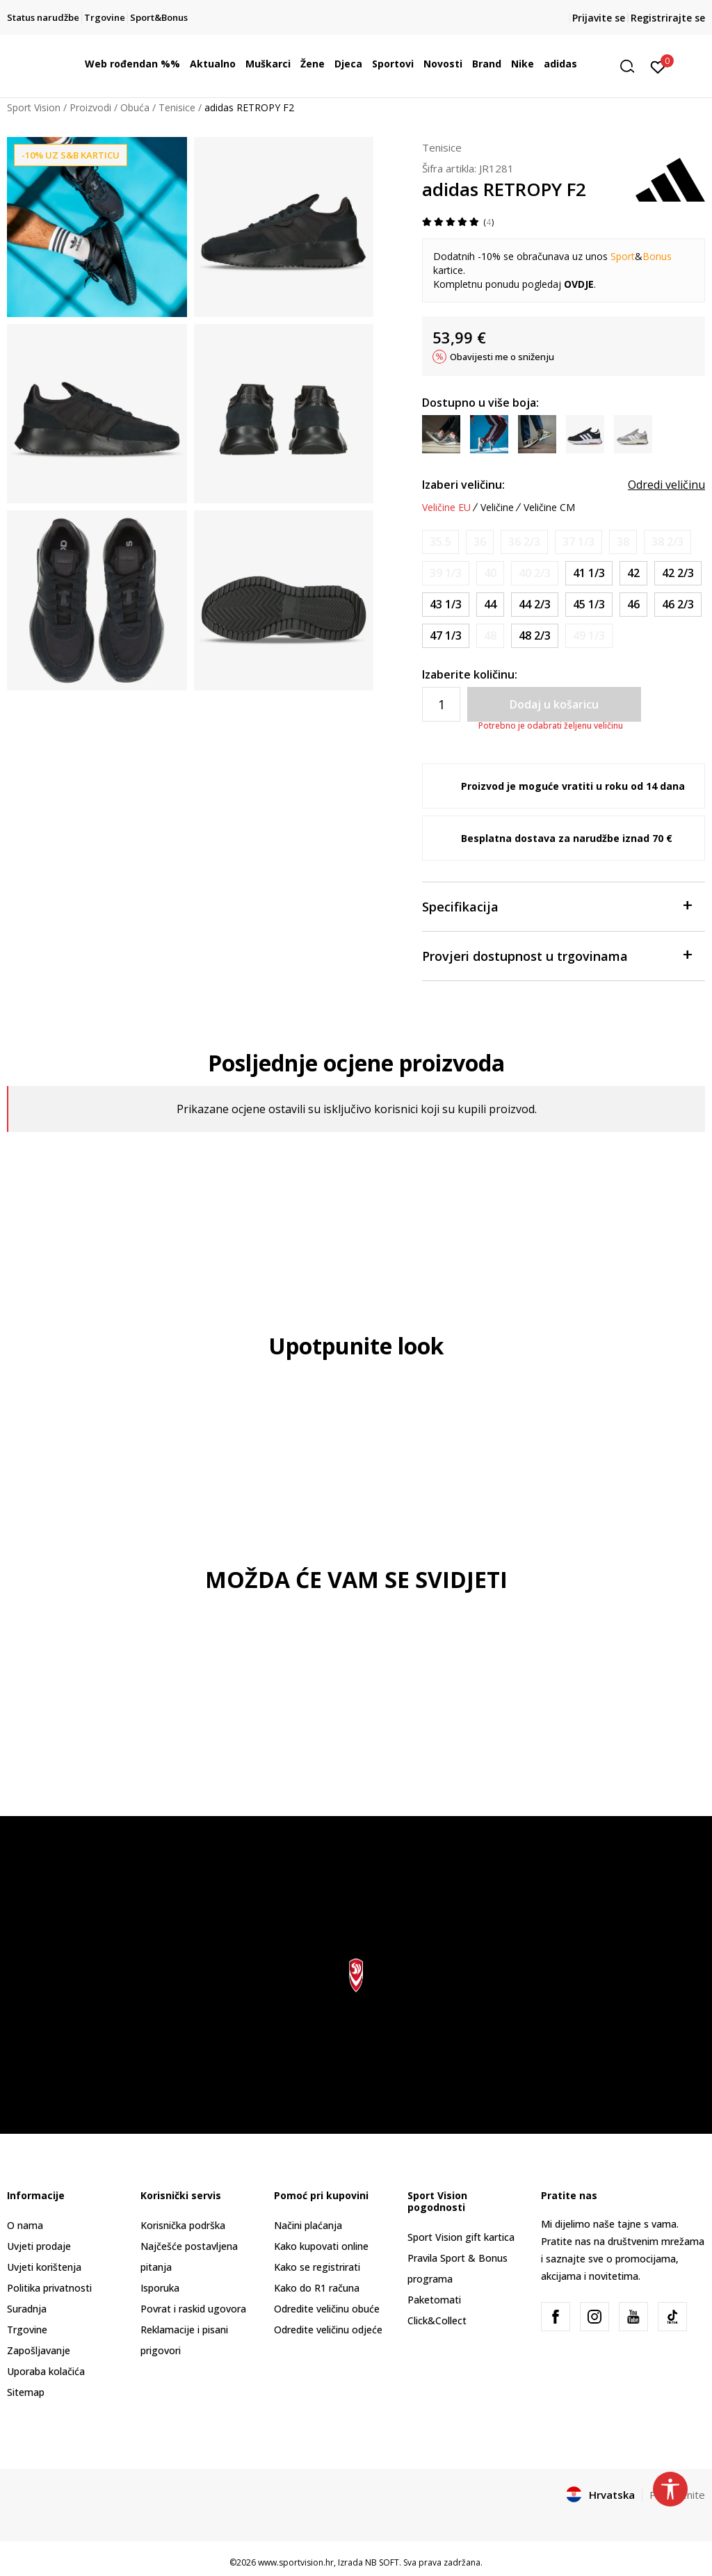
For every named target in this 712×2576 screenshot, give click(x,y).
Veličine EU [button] (446, 507)
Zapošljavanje (38, 2350)
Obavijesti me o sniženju (502, 356)
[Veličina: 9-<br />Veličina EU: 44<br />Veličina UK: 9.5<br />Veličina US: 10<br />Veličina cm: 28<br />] (490, 604)
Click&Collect (437, 2320)
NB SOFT (382, 2562)
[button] (632, 66)
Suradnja (27, 2308)
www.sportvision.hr (296, 2562)
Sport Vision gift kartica (461, 2237)
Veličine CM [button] (549, 507)
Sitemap (25, 2392)
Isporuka (159, 2287)
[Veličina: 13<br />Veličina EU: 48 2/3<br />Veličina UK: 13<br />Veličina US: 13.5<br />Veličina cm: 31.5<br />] (534, 636)
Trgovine (27, 2329)
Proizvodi (90, 107)
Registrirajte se (668, 17)
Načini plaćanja (308, 2225)
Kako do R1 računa (316, 2287)
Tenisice (177, 107)
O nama (25, 2225)
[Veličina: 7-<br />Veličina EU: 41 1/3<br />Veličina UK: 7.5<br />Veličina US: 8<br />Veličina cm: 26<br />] (589, 573)
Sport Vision (33, 107)
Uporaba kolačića (46, 2371)
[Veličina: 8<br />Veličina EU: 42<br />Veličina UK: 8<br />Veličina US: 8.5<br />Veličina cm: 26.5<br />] (633, 573)
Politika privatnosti (49, 2287)
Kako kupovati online (321, 2246)
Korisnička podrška (182, 2225)
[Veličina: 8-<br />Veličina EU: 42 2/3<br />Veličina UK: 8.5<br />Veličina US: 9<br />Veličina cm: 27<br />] (678, 573)
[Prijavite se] (658, 66)
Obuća (134, 107)
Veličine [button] (497, 507)
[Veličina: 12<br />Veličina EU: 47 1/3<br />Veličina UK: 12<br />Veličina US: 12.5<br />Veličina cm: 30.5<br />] (445, 636)
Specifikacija (556, 905)
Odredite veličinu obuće (327, 2308)
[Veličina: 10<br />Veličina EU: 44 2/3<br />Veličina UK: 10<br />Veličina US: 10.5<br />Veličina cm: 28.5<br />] (534, 604)
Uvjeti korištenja (44, 2267)
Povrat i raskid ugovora (193, 2308)
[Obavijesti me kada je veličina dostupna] (440, 542)
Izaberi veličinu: (463, 484)
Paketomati (434, 2299)
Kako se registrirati (317, 2267)
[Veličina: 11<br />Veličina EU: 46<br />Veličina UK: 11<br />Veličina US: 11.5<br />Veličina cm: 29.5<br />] (633, 604)
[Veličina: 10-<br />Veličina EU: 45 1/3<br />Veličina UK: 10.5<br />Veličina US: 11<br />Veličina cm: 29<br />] (589, 604)
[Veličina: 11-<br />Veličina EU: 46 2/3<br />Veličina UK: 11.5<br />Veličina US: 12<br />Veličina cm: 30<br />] (678, 604)
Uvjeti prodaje (39, 2246)
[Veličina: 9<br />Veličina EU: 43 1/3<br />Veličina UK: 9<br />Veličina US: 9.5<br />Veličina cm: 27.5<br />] (445, 604)
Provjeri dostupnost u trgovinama (556, 955)
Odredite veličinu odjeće (328, 2329)
